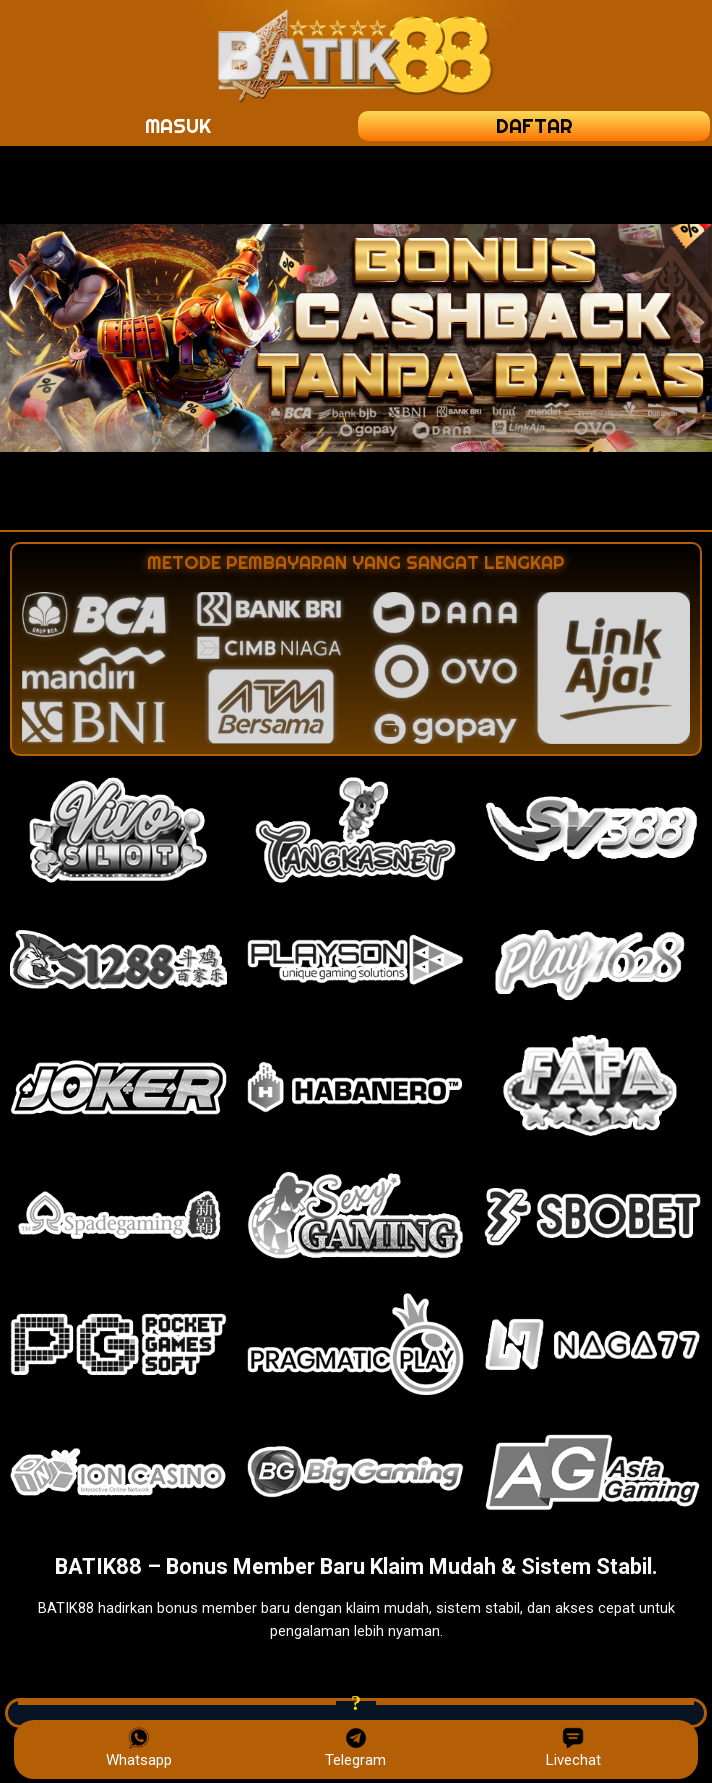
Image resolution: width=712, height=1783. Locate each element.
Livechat (573, 1748)
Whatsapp (139, 1748)
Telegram (355, 1748)
